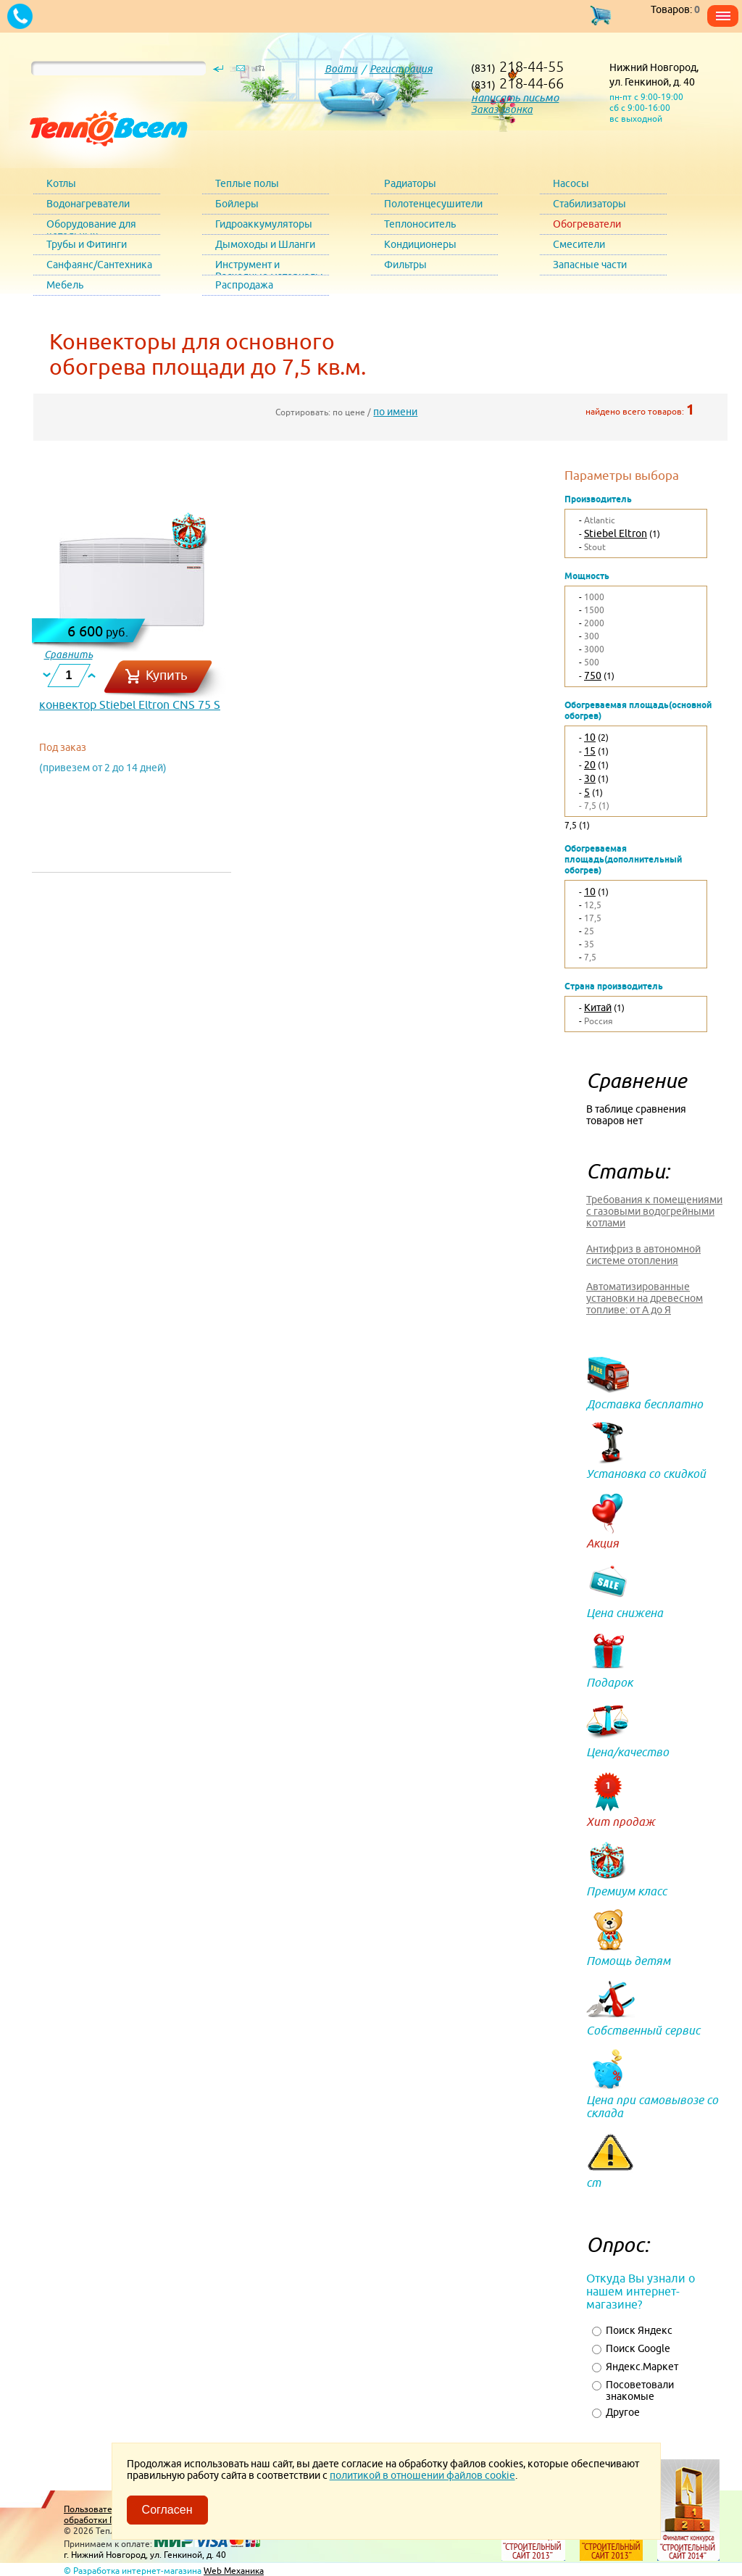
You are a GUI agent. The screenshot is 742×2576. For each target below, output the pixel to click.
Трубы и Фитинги (86, 244)
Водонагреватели (88, 203)
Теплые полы (247, 183)
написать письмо (515, 97)
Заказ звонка (502, 109)
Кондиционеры (420, 244)
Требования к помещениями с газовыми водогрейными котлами (654, 1211)
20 (590, 764)
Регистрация (401, 69)
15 (590, 751)
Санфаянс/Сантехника (99, 264)
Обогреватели (587, 224)
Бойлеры (237, 203)
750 (592, 675)
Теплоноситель (420, 224)
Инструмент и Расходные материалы (269, 267)
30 (590, 778)
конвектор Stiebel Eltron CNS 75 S (129, 704)
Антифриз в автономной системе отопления (643, 1254)
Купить (167, 675)
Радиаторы (410, 183)
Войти (341, 69)
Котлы (61, 183)
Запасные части (590, 264)
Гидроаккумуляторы (263, 224)
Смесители (579, 244)
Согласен (167, 2510)
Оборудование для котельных (91, 226)
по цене (349, 412)
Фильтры (405, 264)
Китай (598, 1007)
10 (590, 737)
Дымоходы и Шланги (265, 244)
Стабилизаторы (589, 203)
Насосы (571, 183)
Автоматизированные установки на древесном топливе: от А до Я (644, 1298)
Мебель (64, 285)
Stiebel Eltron (615, 533)
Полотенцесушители (433, 203)
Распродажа (244, 285)
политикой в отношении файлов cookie (422, 2475)
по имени (395, 411)
